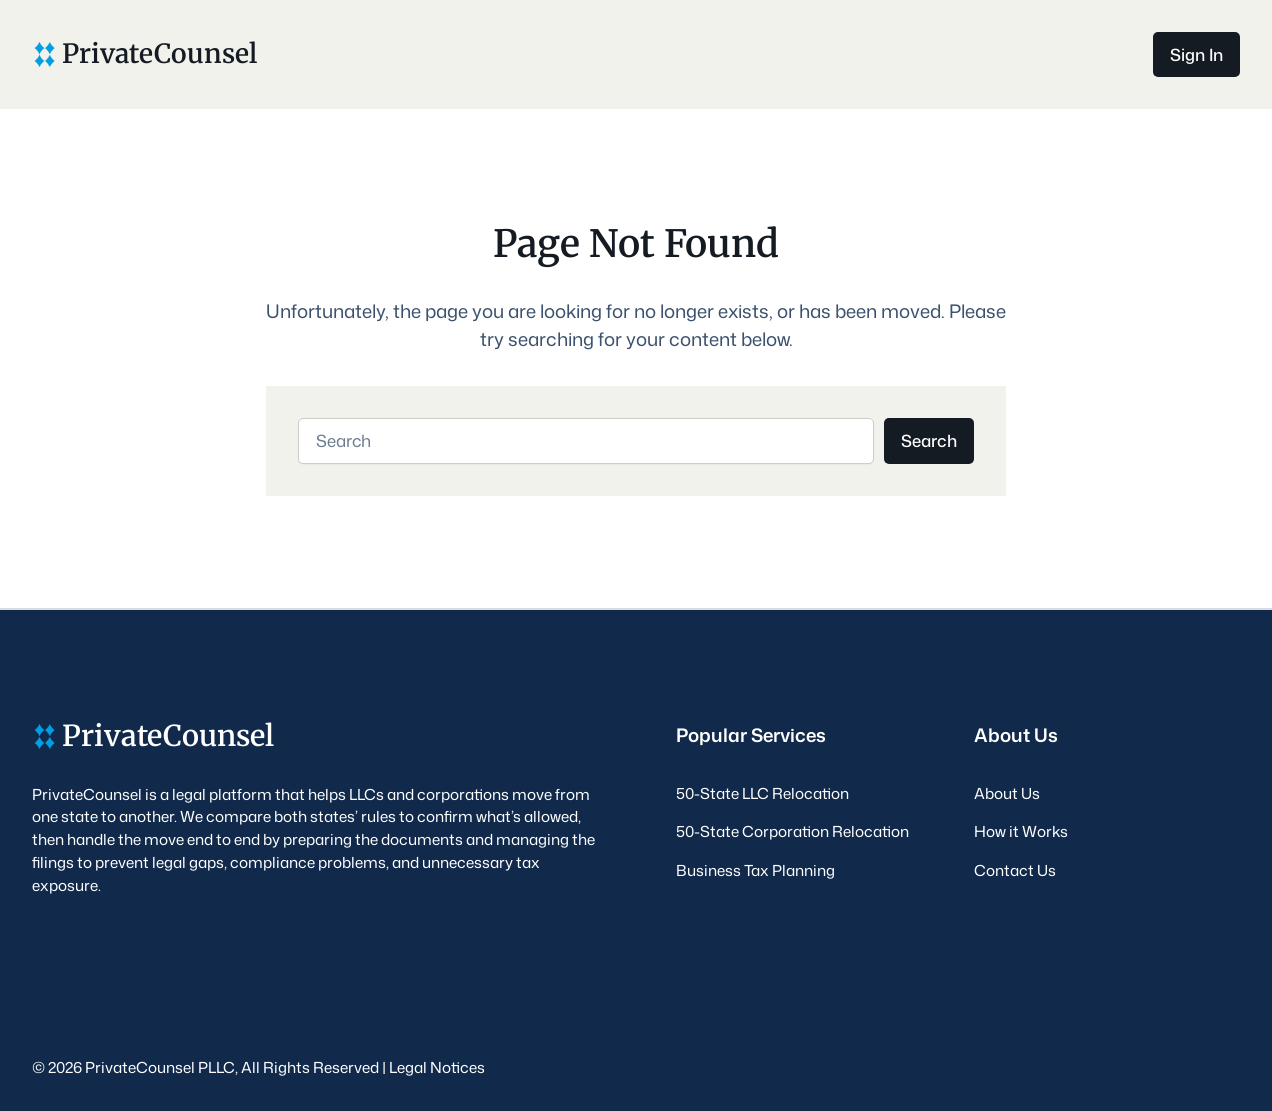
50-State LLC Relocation (762, 793)
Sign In (1196, 54)
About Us (1007, 793)
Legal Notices (437, 1067)
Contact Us (1015, 870)
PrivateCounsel (159, 53)
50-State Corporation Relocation (792, 831)
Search (929, 440)
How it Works (1021, 831)
